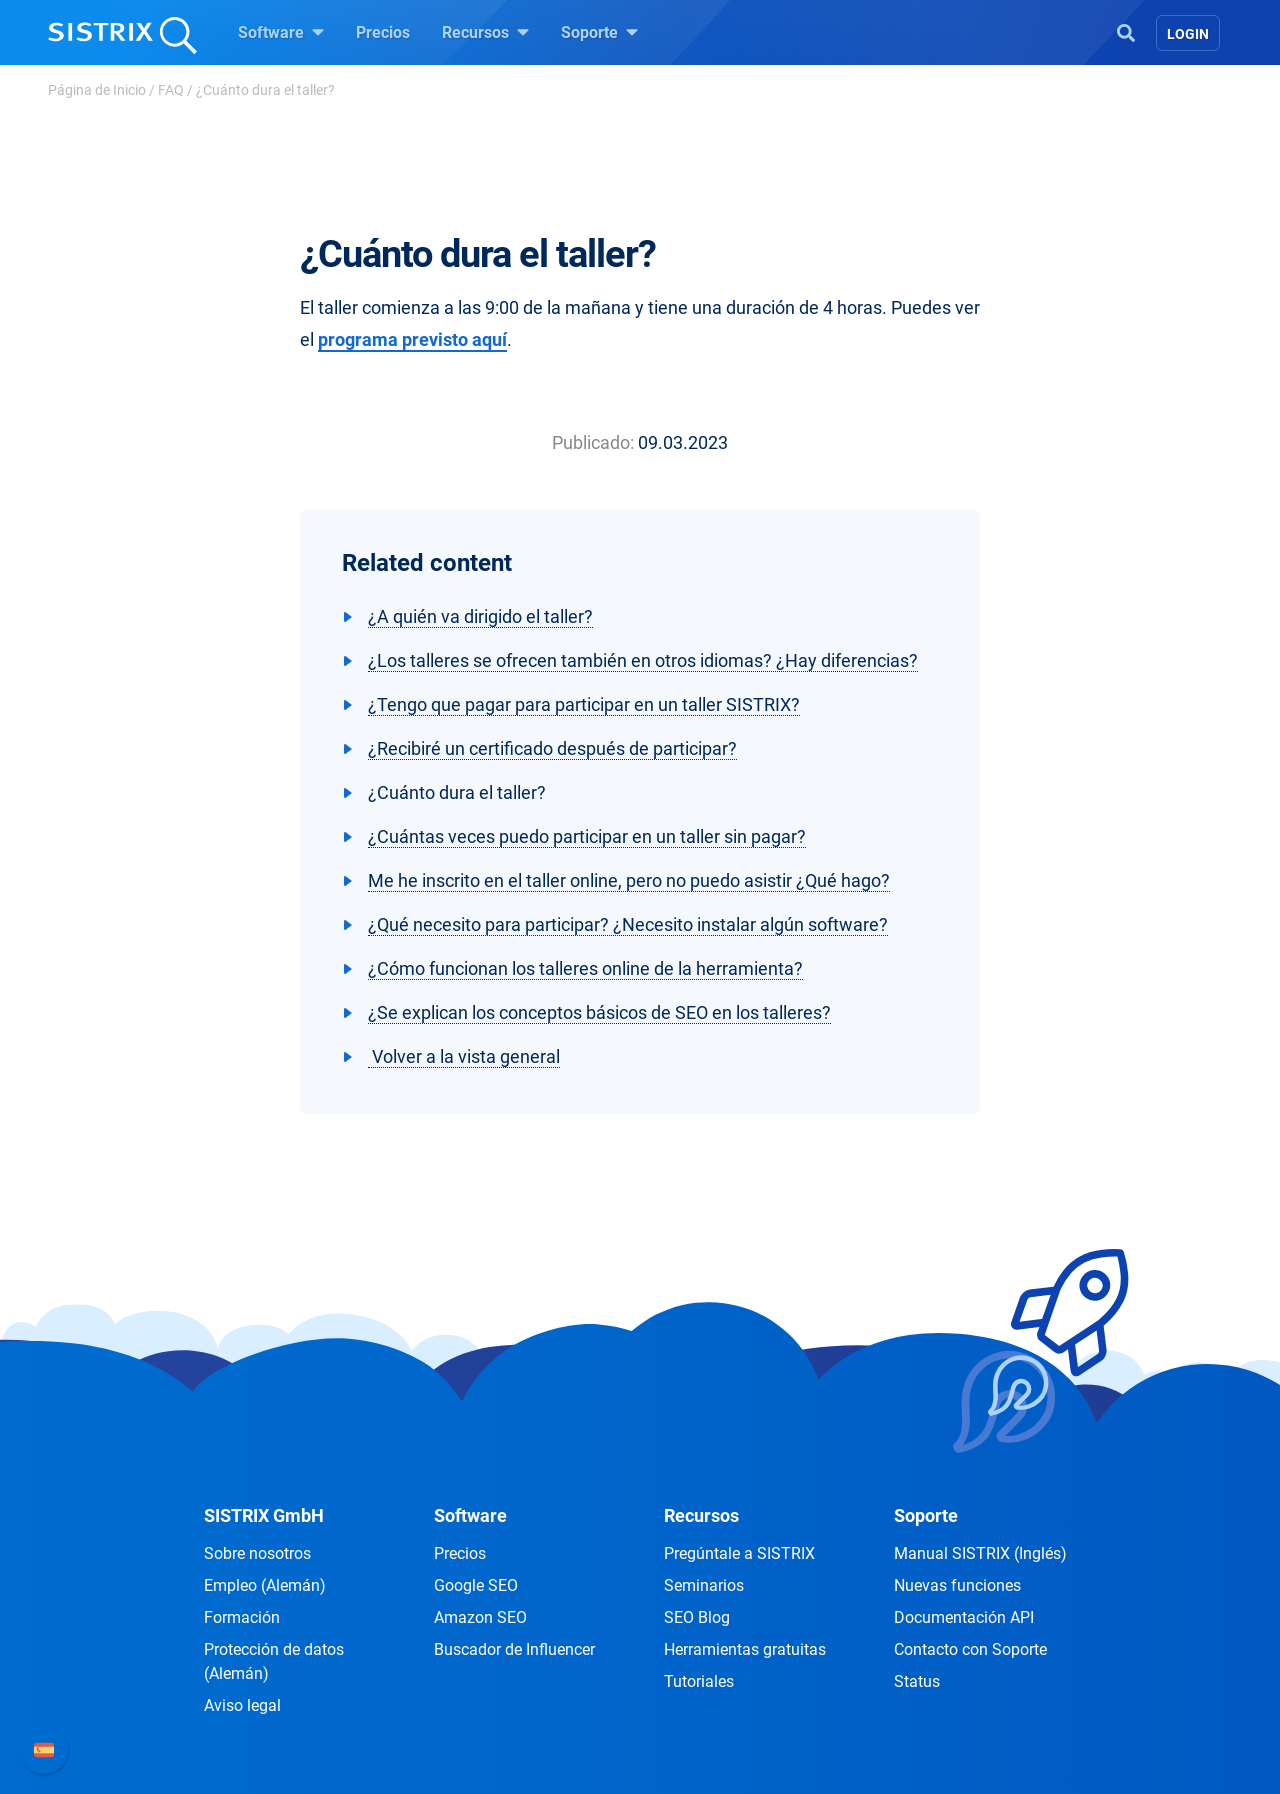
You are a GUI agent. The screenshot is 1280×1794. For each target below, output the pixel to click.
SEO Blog (697, 1617)
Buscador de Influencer (514, 1649)
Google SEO (476, 1585)
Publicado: (593, 442)
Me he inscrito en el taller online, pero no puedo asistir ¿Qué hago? (629, 880)
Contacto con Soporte (970, 1649)
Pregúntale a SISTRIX (739, 1553)
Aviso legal (242, 1705)
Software (281, 32)
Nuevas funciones (957, 1585)
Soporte (599, 32)
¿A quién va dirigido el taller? (480, 616)
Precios (383, 32)
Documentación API (964, 1617)
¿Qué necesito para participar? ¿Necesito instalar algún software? (628, 924)
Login (1188, 34)
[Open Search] (1126, 31)
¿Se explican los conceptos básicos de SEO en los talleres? (599, 1012)
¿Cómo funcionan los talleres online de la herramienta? (585, 968)
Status (917, 1681)
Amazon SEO (480, 1617)
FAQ (171, 90)
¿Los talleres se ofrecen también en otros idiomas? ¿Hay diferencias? (643, 660)
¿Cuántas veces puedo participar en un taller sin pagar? (587, 836)
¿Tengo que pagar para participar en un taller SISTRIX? (584, 704)
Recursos (485, 32)
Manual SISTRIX (980, 1553)
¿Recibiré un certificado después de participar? (552, 748)
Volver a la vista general (464, 1056)
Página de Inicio (97, 90)
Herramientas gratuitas (745, 1649)
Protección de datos (274, 1661)
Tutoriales (699, 1681)
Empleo (265, 1585)
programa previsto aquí (412, 339)
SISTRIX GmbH (264, 1515)
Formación (242, 1617)
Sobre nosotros (257, 1553)
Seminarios (704, 1585)
